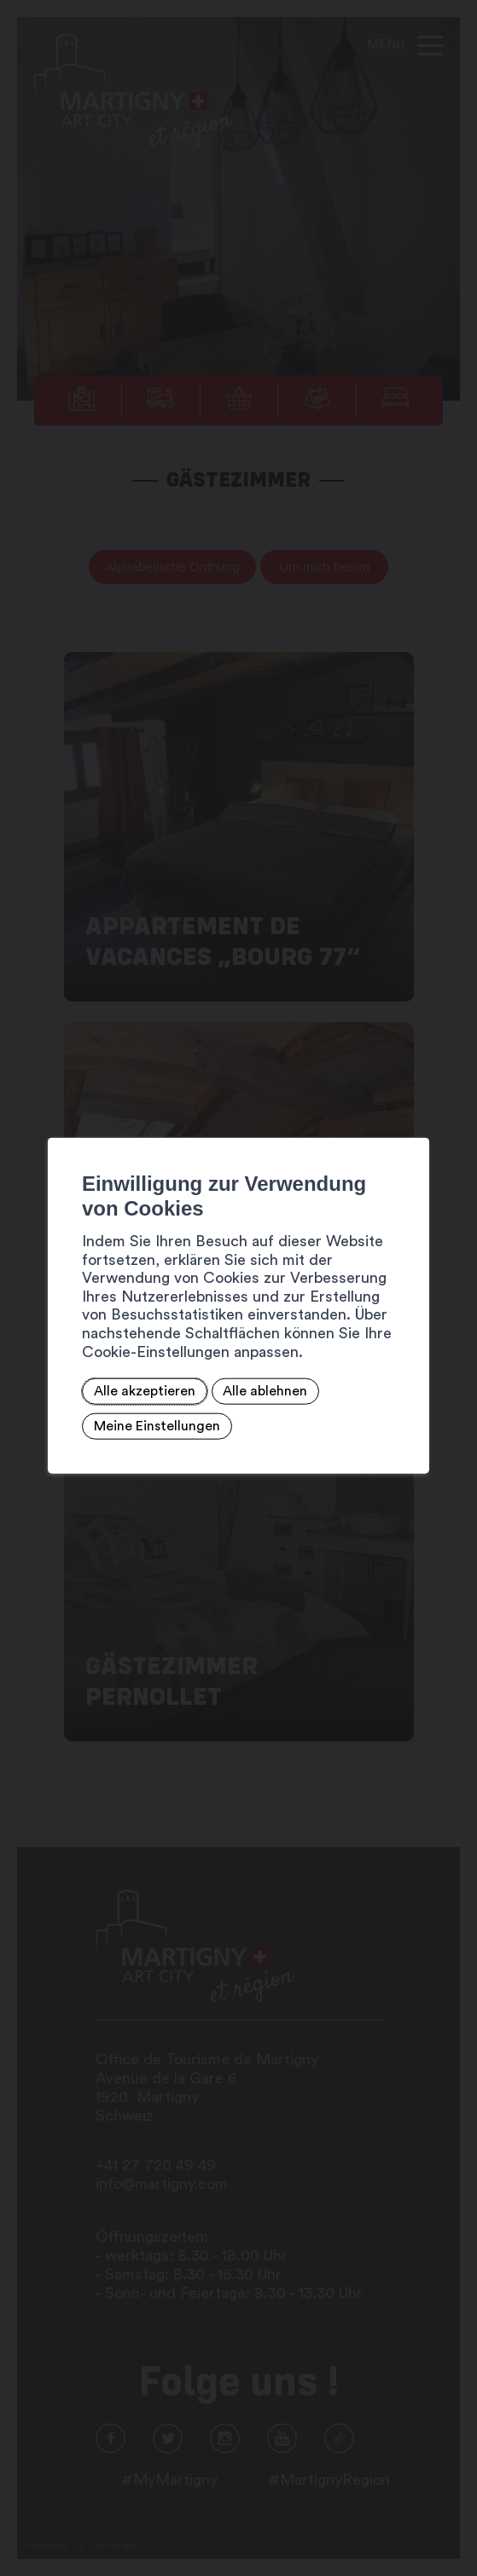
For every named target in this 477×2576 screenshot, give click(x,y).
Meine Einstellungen (157, 1426)
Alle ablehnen (265, 1391)
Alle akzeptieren (144, 1391)
